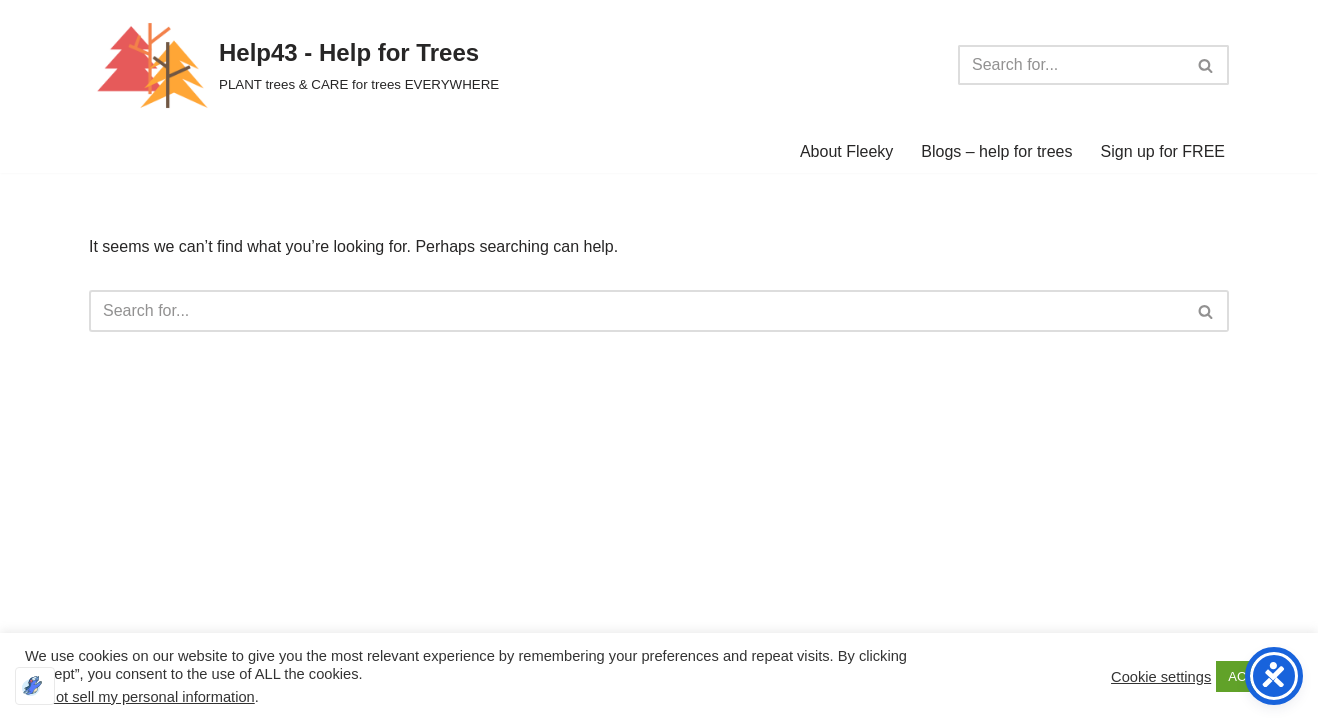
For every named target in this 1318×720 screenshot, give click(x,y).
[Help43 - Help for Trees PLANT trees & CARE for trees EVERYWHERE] (294, 65)
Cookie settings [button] (1161, 677)
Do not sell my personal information (140, 697)
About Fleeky (846, 151)
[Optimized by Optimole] (35, 686)
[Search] (1071, 65)
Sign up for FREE (1163, 151)
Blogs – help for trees (996, 151)
